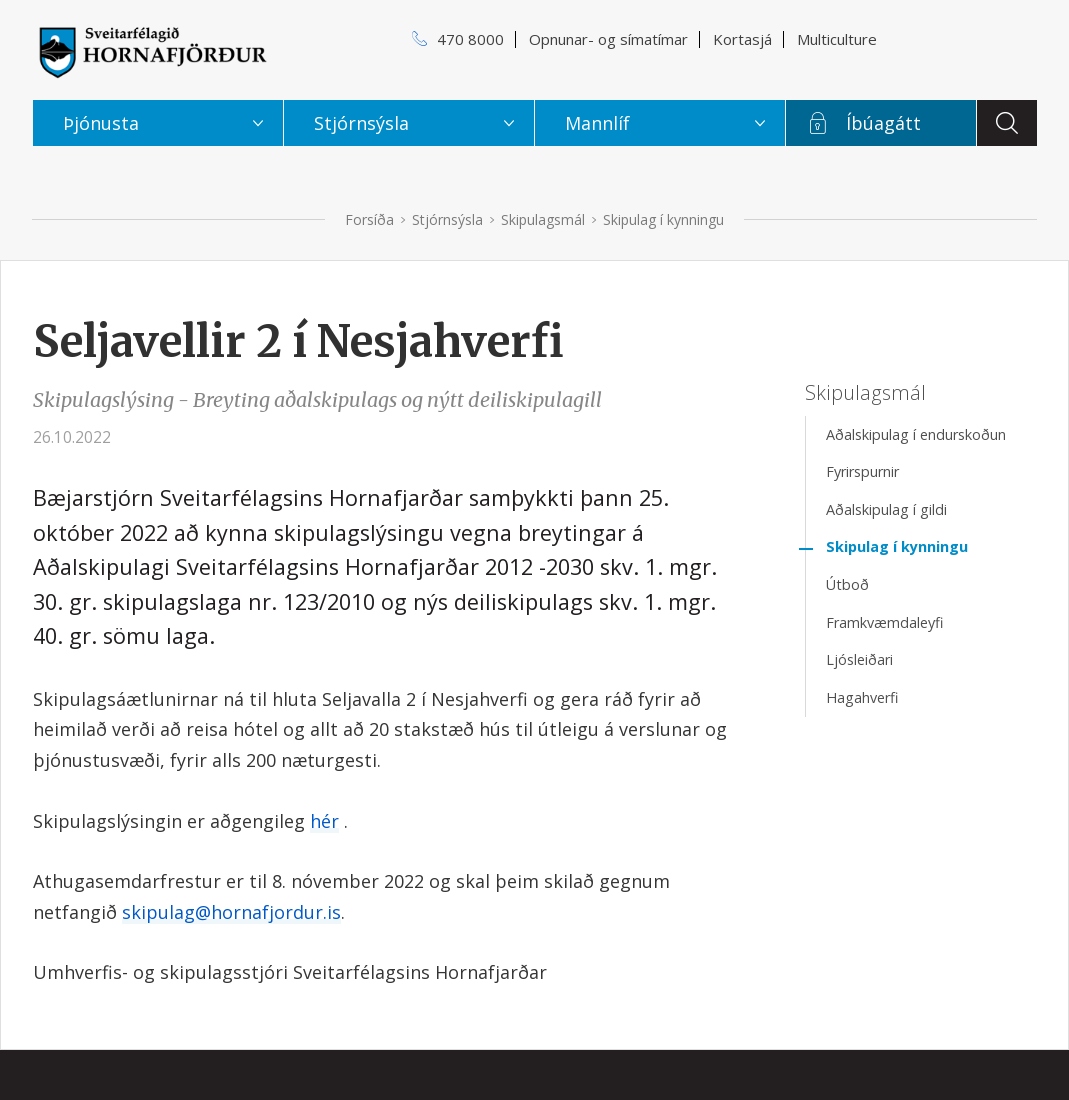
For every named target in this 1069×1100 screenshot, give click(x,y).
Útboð (847, 584)
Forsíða (369, 219)
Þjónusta (101, 123)
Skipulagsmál (543, 219)
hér (324, 821)
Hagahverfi (862, 697)
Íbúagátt (883, 123)
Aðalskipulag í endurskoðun (916, 434)
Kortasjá (742, 39)
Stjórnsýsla (447, 219)
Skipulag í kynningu (663, 219)
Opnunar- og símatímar (608, 39)
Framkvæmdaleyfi (884, 622)
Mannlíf (597, 123)
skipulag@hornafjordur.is (231, 912)
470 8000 (470, 39)
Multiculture (837, 39)
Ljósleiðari (859, 659)
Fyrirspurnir (862, 471)
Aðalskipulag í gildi (886, 509)
